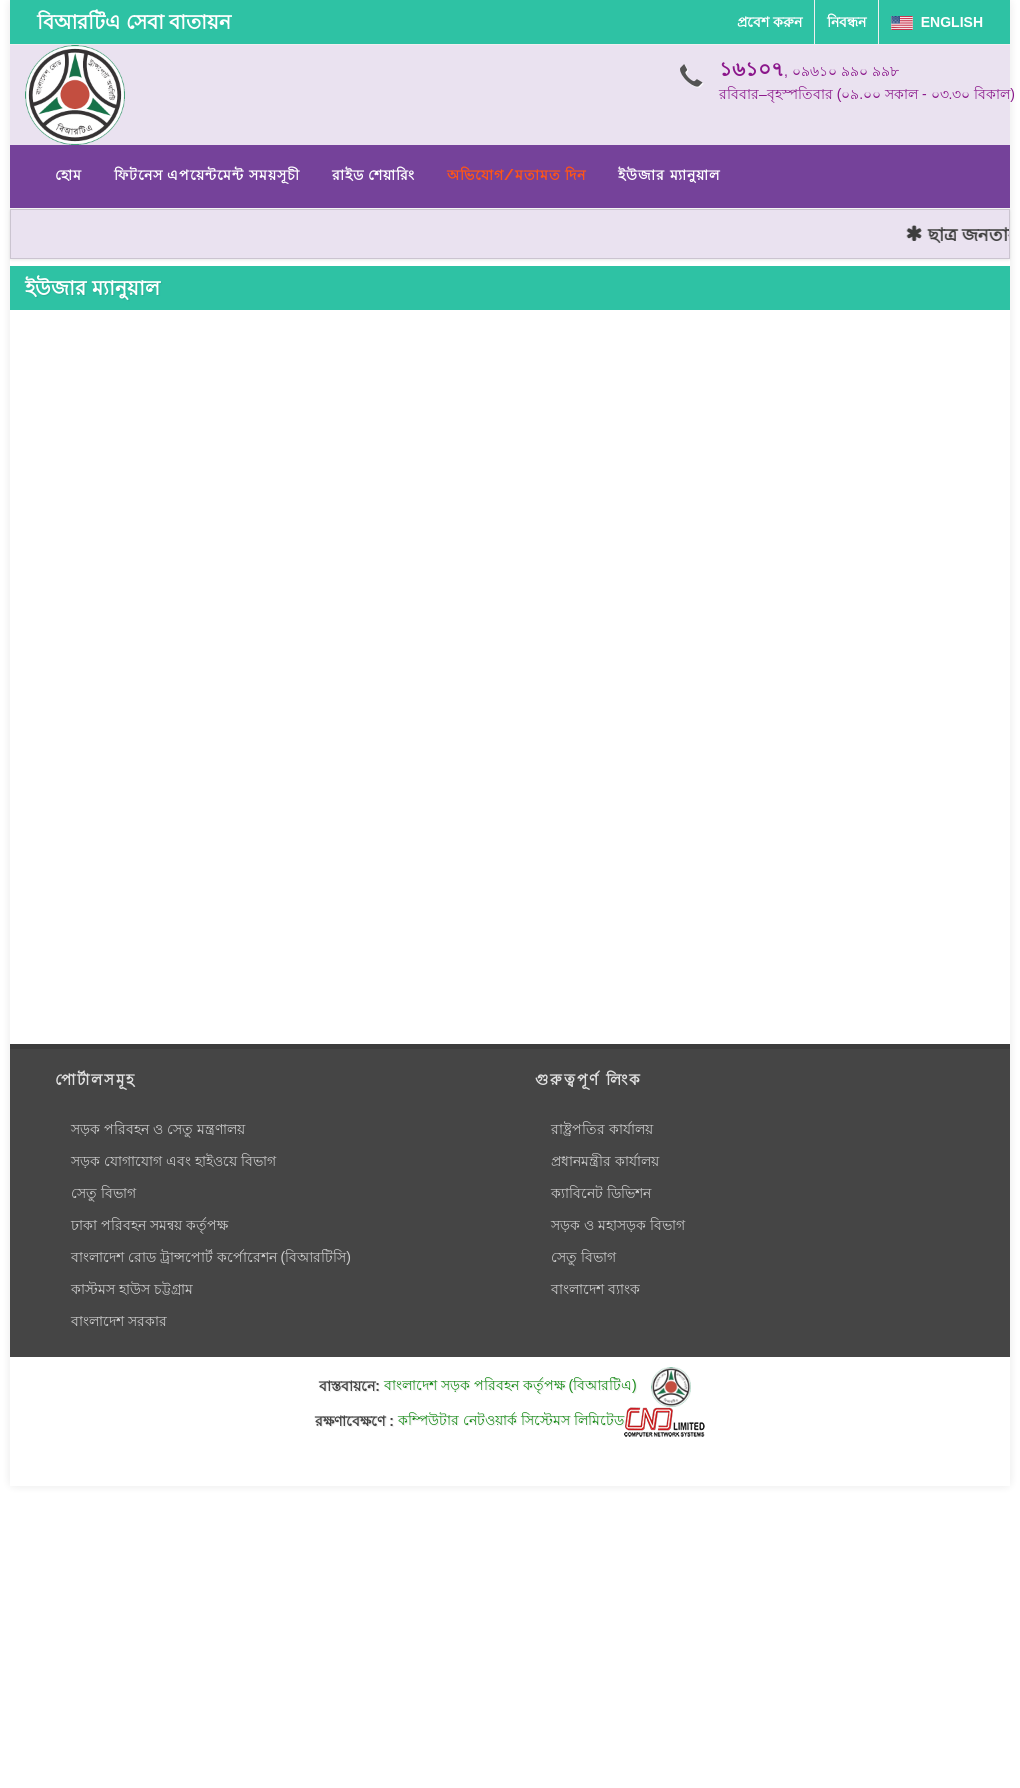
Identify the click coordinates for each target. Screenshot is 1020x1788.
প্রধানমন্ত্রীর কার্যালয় (605, 1161)
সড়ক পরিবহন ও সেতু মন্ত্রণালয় (158, 1129)
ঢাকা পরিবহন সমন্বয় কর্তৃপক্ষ (149, 1225)
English (937, 22)
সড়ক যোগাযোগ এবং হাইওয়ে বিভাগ (173, 1161)
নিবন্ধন (846, 22)
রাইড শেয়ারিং (373, 175)
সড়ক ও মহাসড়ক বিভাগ (618, 1225)
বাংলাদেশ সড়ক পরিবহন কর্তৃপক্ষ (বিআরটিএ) (537, 1385)
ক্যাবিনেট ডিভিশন (601, 1193)
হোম (68, 175)
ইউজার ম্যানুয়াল (668, 175)
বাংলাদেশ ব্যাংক (595, 1289)
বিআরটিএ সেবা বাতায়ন (134, 22)
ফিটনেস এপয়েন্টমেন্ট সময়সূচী (207, 175)
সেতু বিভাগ (103, 1193)
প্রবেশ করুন (769, 22)
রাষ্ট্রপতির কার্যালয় (602, 1129)
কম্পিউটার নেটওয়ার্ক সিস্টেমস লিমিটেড (551, 1420)
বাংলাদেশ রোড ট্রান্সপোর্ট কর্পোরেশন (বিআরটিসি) (211, 1257)
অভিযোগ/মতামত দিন (516, 175)
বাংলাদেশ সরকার (119, 1321)
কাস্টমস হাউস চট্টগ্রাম (132, 1289)
